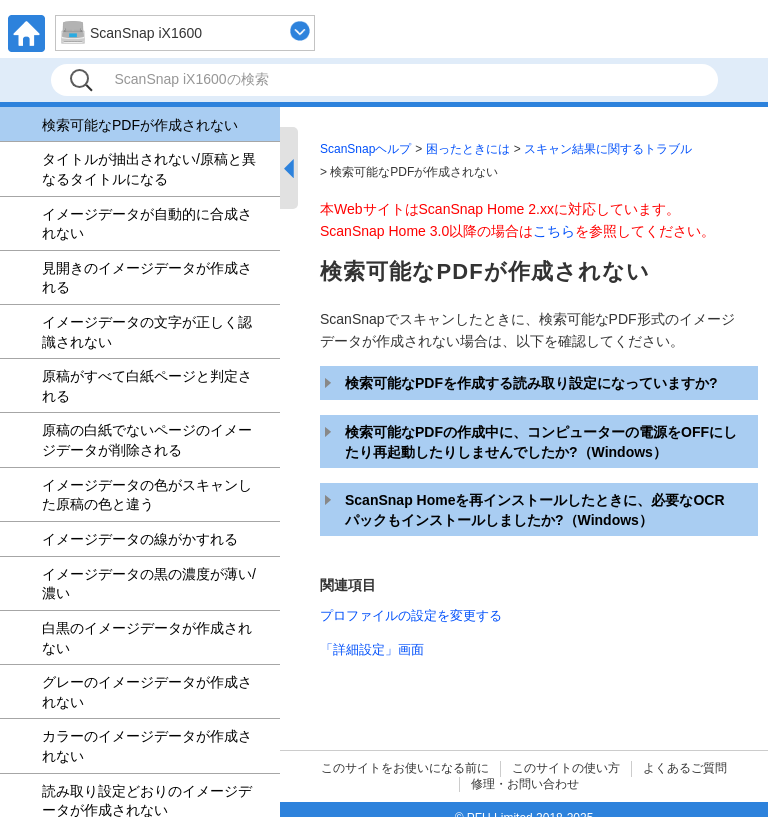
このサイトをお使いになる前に (405, 768)
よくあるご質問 (685, 768)
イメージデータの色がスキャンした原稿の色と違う (147, 495)
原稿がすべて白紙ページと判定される (147, 386)
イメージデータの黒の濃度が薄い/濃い (149, 584)
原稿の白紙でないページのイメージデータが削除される (147, 440)
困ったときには (468, 149)
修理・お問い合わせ (525, 784)
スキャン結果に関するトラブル (608, 149)
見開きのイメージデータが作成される (147, 278)
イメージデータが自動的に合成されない (147, 224)
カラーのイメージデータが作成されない (147, 746)
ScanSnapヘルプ (365, 149)
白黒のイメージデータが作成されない (147, 638)
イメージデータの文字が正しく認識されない (147, 332)
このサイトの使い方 (566, 768)
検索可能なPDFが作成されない (140, 125)
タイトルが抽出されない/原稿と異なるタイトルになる (149, 169)
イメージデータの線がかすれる (140, 539)
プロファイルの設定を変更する (411, 615)
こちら (554, 231)
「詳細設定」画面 (372, 649)
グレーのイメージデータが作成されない (147, 692)
